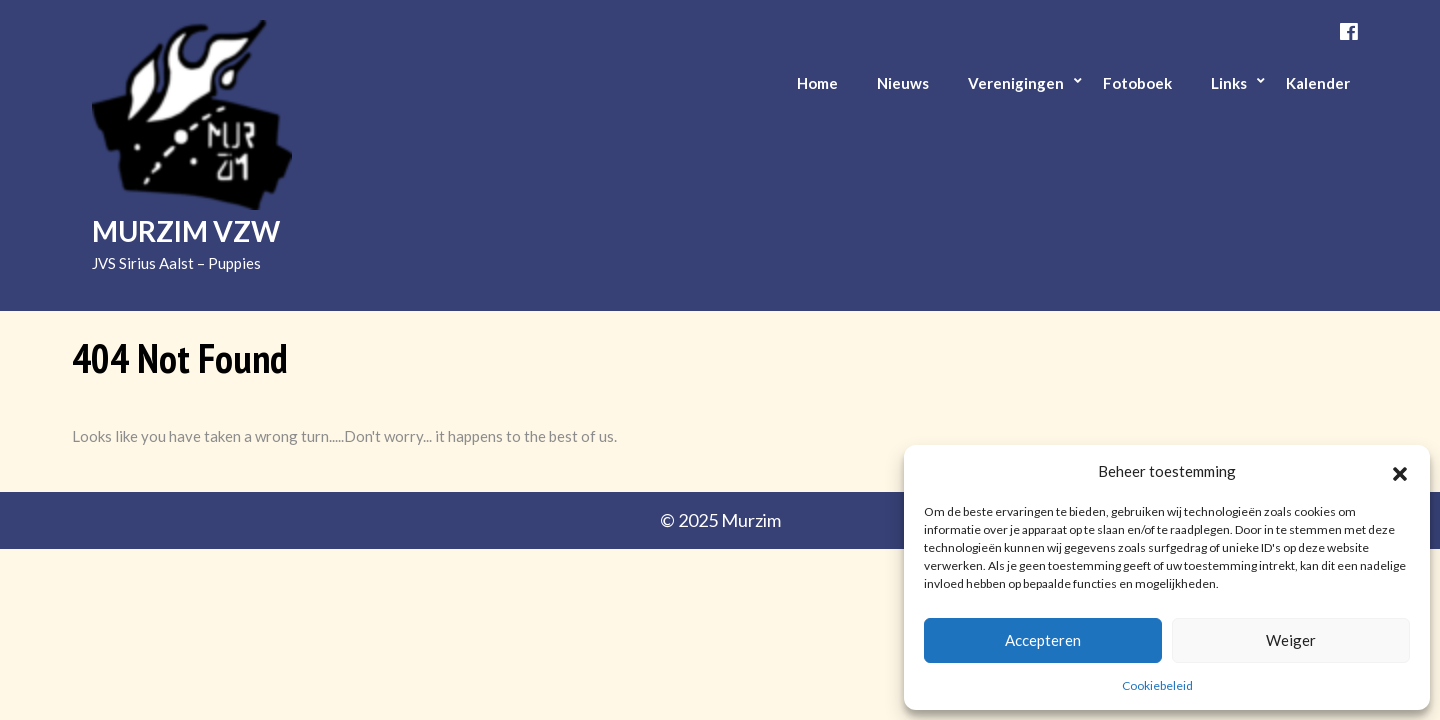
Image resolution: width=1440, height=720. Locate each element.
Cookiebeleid (1157, 685)
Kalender (1318, 83)
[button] (1400, 471)
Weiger (1291, 640)
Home (817, 83)
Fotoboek (1137, 83)
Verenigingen (1016, 83)
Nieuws (903, 83)
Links (1229, 83)
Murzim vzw (186, 231)
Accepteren (1043, 640)
